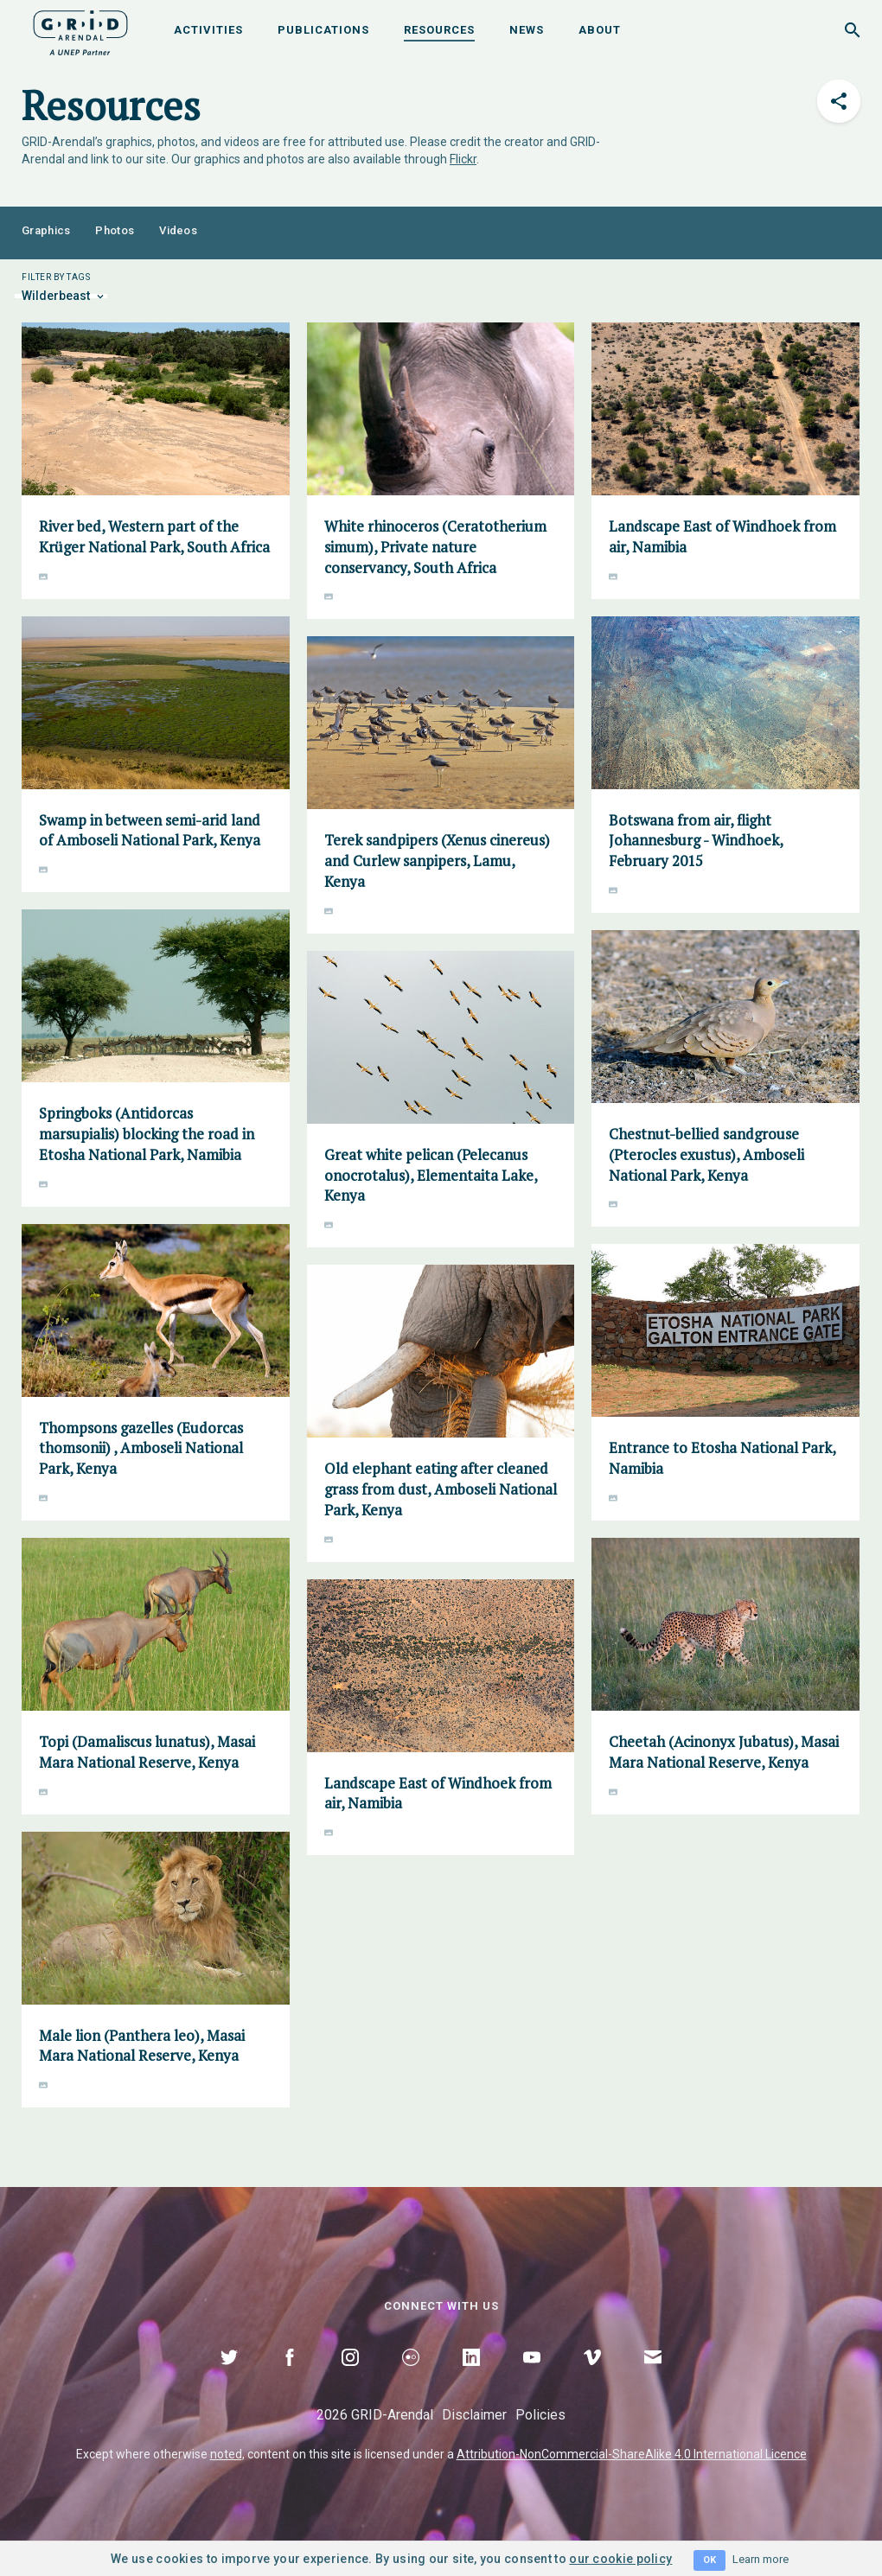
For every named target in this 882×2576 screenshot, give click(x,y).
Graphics (46, 230)
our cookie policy (620, 2559)
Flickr (463, 159)
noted (226, 2454)
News (526, 29)
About (599, 29)
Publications (323, 29)
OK (709, 2560)
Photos (114, 230)
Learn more (760, 2559)
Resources (439, 29)
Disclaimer (474, 2415)
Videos (178, 230)
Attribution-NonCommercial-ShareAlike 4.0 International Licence (632, 2454)
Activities (208, 29)
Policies (540, 2415)
